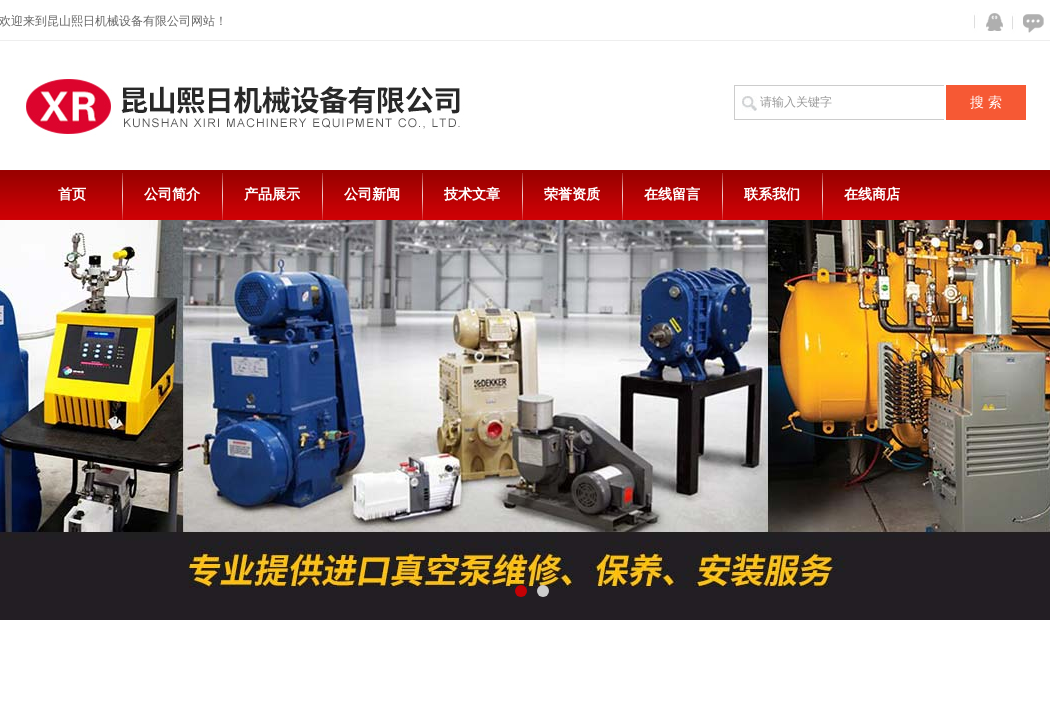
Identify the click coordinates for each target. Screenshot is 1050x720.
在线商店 (872, 194)
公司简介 (172, 194)
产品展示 (272, 194)
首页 (72, 194)
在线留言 (672, 194)
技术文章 (472, 194)
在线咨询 (1030, 22)
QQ (990, 22)
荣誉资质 (572, 194)
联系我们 (772, 194)
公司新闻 (372, 194)
